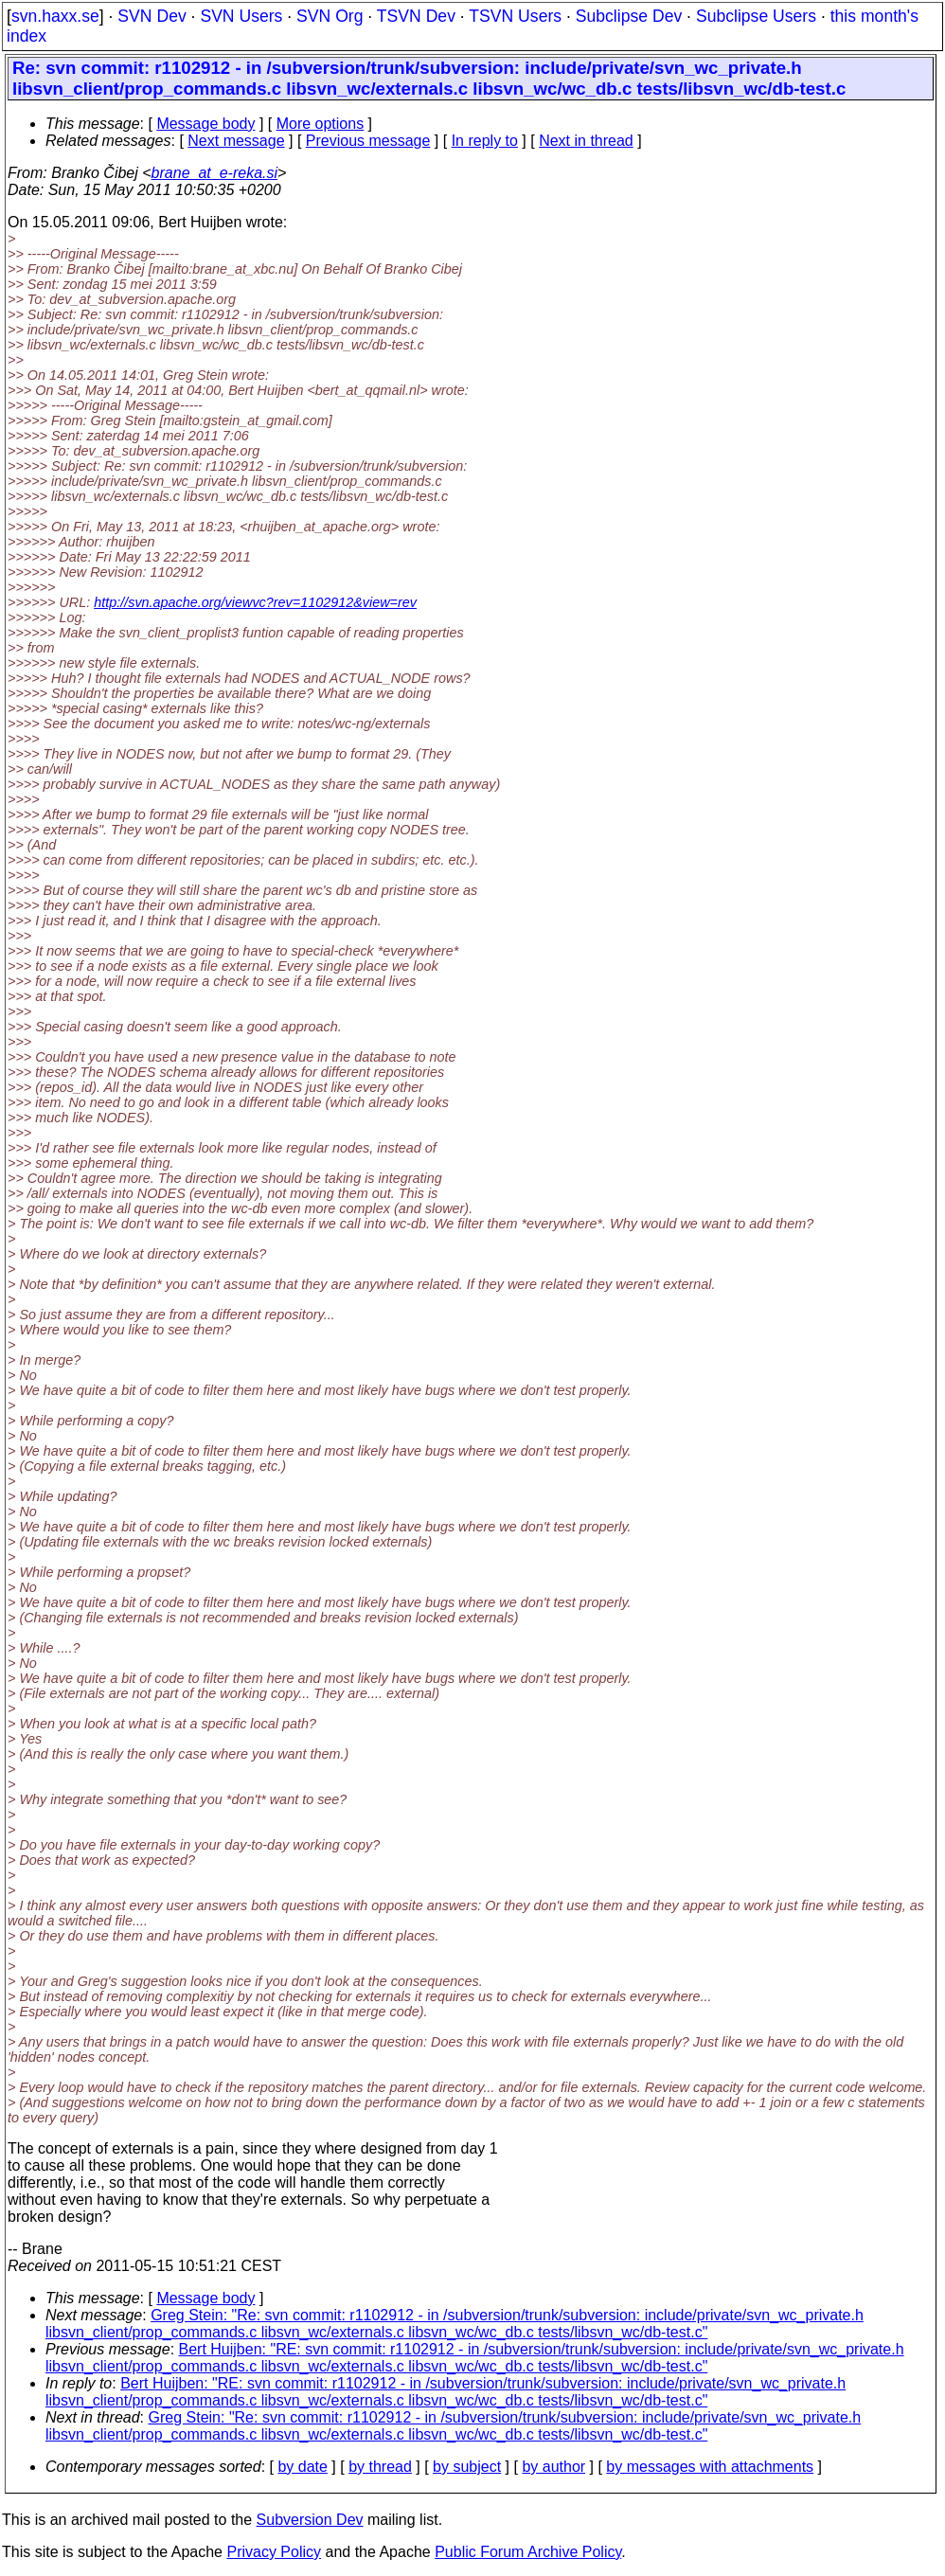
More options (320, 124)
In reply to (485, 141)
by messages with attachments (709, 2467)
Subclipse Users (756, 16)
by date (302, 2467)
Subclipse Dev (629, 16)
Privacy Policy (273, 2552)
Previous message (368, 141)
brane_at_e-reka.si (214, 173)
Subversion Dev (310, 2520)
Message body (205, 124)
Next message (235, 141)
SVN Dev (151, 16)
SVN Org (329, 16)
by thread (380, 2467)
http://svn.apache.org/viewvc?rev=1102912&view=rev (255, 602)
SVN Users (241, 16)
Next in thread (586, 141)
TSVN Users (515, 16)
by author (553, 2467)
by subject (467, 2467)
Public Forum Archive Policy (528, 2552)
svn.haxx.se (55, 16)
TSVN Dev (416, 16)
